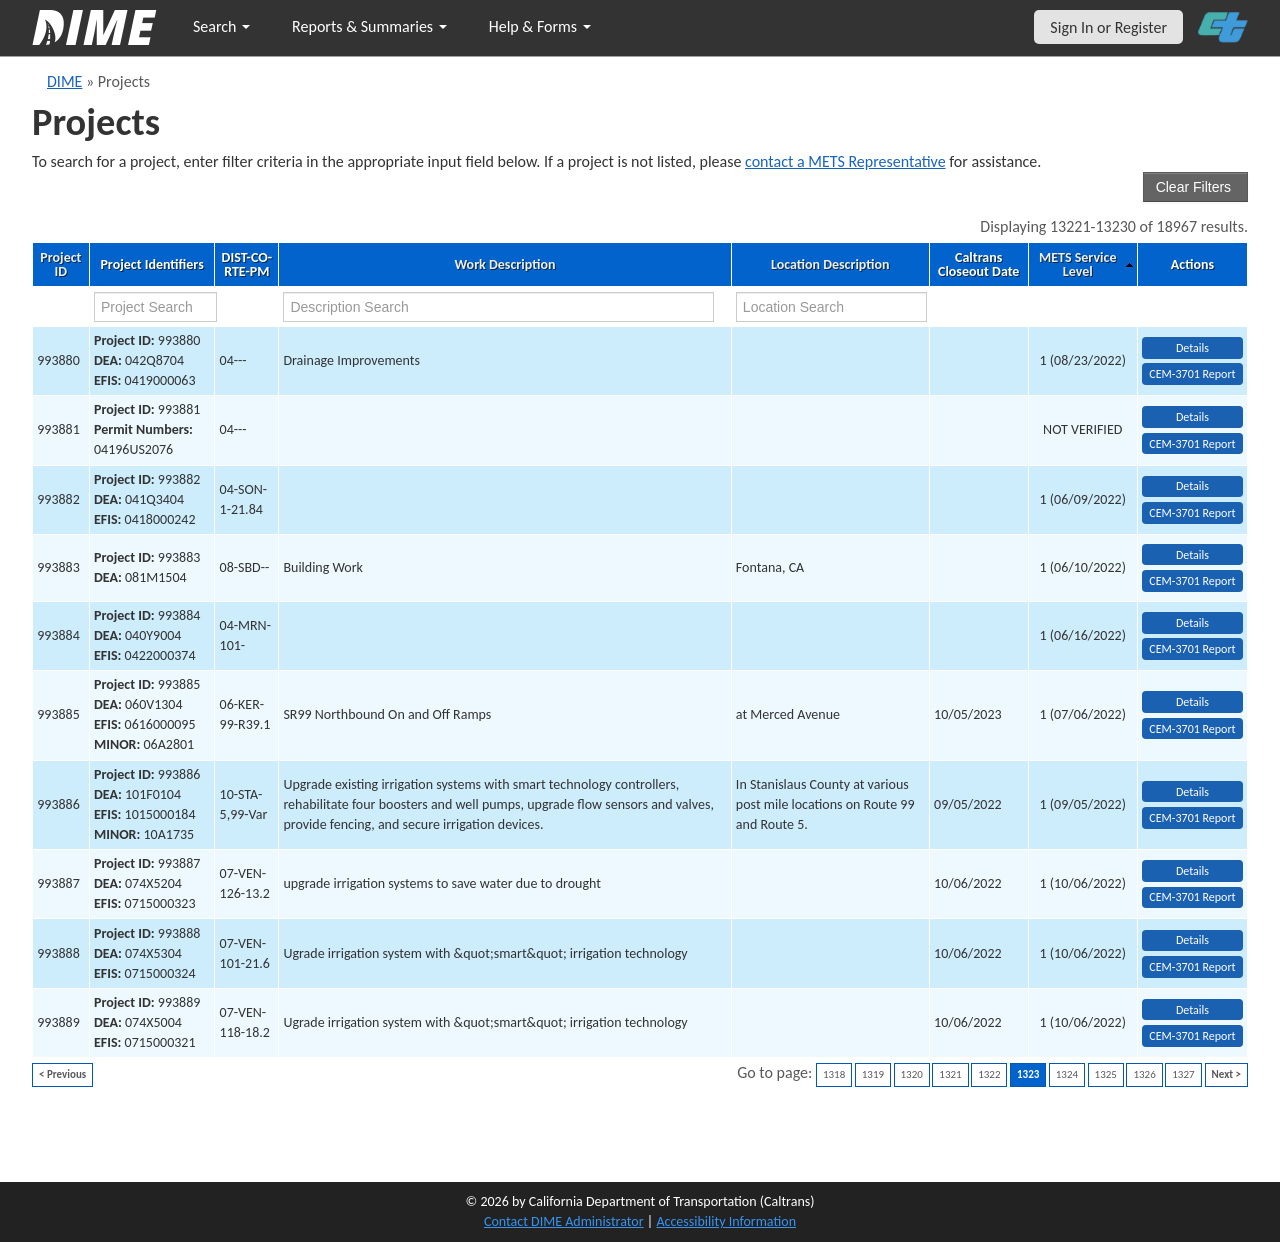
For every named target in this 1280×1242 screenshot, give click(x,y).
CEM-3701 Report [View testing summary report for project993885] (1192, 729)
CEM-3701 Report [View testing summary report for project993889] (1192, 1036)
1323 (1028, 1074)
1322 (989, 1074)
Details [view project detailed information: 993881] (1192, 417)
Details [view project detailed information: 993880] (1192, 348)
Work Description (504, 265)
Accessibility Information (726, 1221)
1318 (834, 1074)
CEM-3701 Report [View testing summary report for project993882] (1192, 513)
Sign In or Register (1108, 27)
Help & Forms (540, 26)
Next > (1226, 1074)
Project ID (60, 265)
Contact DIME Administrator (564, 1221)
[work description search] (498, 307)
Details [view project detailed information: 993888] (1192, 940)
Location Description (830, 265)
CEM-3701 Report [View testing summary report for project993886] (1192, 818)
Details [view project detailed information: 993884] (1192, 623)
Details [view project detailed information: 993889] (1192, 1010)
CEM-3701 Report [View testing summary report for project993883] (1192, 581)
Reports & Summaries (369, 26)
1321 (950, 1074)
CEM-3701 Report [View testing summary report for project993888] (1192, 967)
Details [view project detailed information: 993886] (1192, 792)
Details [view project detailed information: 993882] (1192, 486)
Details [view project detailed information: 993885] (1192, 702)
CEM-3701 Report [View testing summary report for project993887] (1192, 897)
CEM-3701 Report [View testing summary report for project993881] (1192, 444)
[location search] (831, 307)
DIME (64, 81)
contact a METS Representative (845, 161)
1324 (1067, 1074)
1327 (1183, 1074)
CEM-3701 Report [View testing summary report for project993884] (1192, 649)
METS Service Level (1077, 265)
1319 (873, 1074)
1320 (912, 1074)
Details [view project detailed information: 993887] (1192, 871)
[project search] (155, 307)
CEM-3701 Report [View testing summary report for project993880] (1192, 374)
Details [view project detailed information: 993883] (1192, 555)
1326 (1144, 1074)
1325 (1106, 1074)
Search (221, 26)
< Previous (62, 1074)
